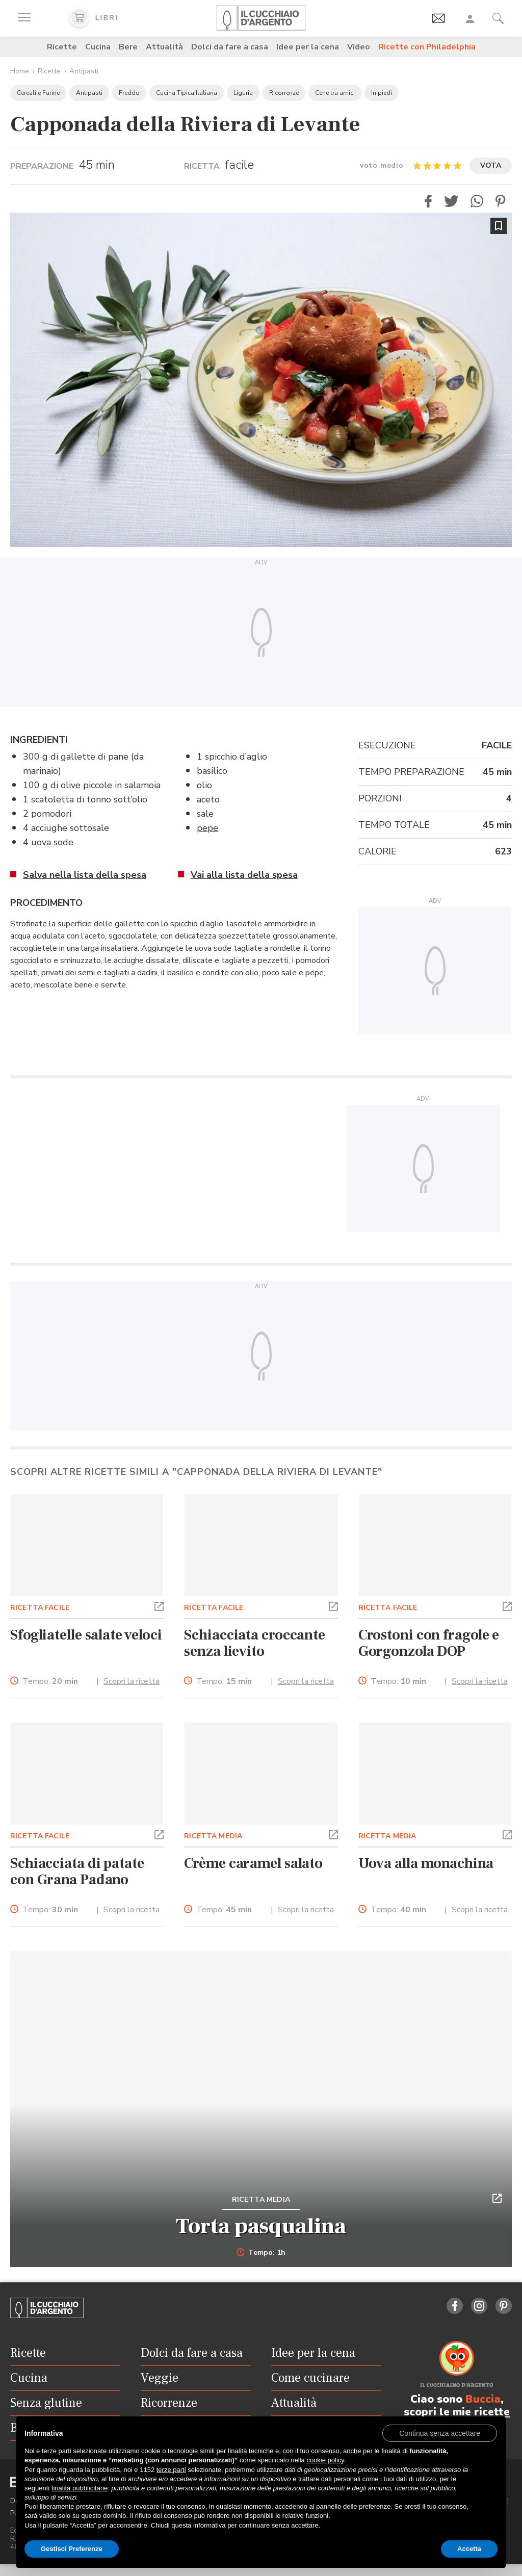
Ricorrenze (284, 93)
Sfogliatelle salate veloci (86, 1635)
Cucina (98, 47)
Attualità (164, 47)
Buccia (483, 2399)
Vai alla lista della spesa (244, 875)
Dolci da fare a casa (229, 47)
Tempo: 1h (261, 2253)
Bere (128, 47)
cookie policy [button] (325, 2460)
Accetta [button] (469, 2549)
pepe (207, 828)
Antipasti (83, 71)
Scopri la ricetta (131, 1681)
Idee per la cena (307, 47)
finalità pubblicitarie (79, 2488)
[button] (428, 201)
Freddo (129, 93)
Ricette (62, 47)
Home (19, 71)
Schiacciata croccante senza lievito (254, 1643)
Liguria (243, 93)
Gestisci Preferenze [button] (71, 2549)
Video (358, 47)
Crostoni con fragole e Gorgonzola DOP (429, 1643)
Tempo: (50, 1681)
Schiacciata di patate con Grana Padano (77, 1871)
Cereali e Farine (38, 93)
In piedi (381, 93)
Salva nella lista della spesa (84, 875)
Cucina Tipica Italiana (186, 93)
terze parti (171, 2470)
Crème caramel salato (253, 1863)
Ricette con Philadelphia (427, 47)
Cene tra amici (335, 93)
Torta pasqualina (261, 2226)
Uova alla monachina (425, 1863)
